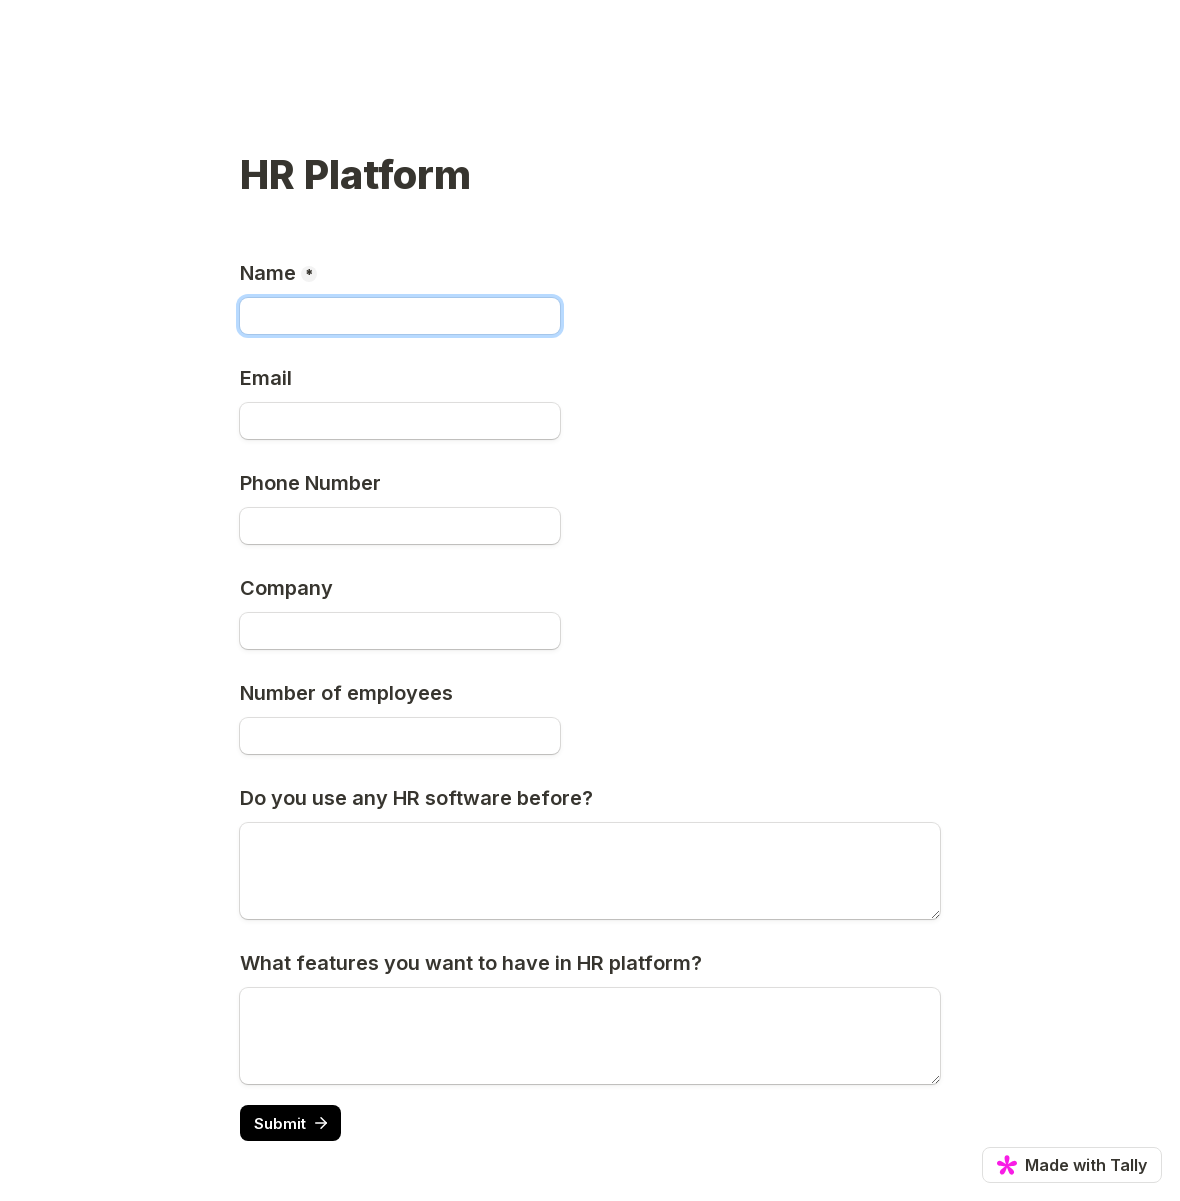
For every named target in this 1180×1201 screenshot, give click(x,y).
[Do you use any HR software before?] (590, 871)
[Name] (400, 316)
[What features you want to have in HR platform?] (590, 1036)
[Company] (400, 631)
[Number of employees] (400, 736)
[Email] (400, 421)
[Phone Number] (400, 526)
